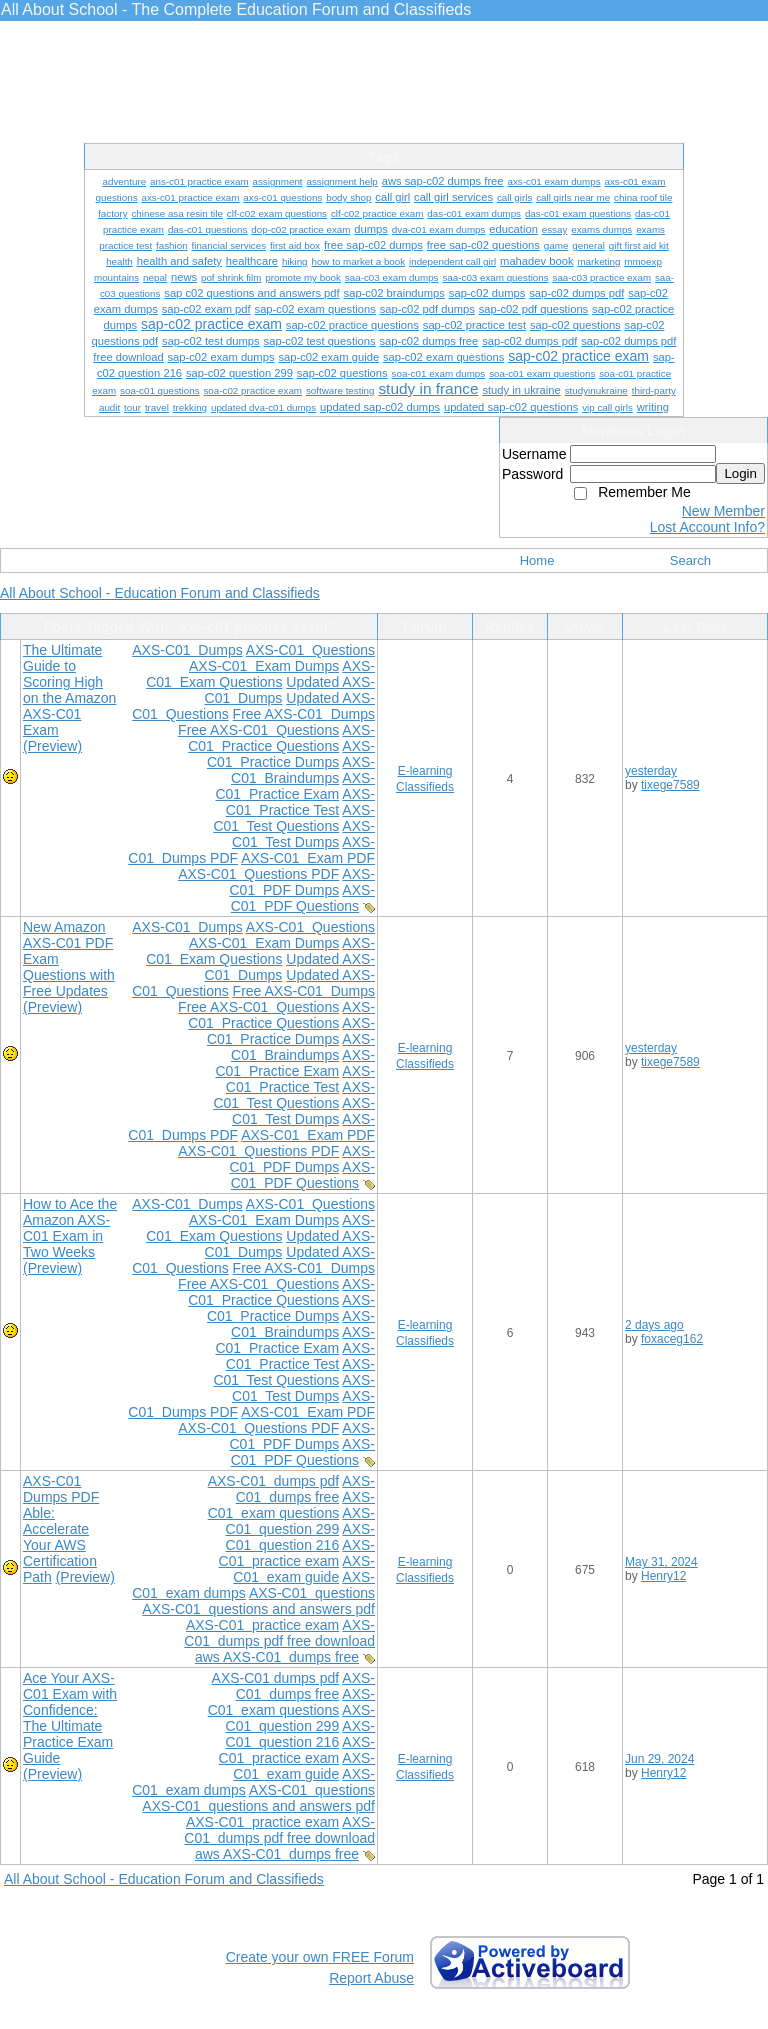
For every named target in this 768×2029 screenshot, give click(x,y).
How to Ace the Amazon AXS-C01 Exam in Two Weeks (70, 1228)
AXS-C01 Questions (310, 650)
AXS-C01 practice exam (297, 1553)
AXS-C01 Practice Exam (295, 786)
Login (740, 473)
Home (537, 560)
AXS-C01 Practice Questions (281, 738)
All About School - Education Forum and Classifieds (160, 593)
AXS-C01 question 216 (300, 1537)
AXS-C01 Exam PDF (308, 858)
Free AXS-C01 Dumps (304, 714)
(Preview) (52, 746)
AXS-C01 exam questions (291, 1505)
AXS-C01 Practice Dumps (291, 754)
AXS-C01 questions (312, 1593)
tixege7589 (670, 785)
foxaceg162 (672, 1339)
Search (690, 560)
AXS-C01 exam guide (304, 1569)
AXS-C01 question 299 (300, 1521)
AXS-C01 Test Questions (294, 818)
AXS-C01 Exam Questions (260, 674)
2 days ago (654, 1325)
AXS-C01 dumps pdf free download (279, 1633)
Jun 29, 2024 (659, 1759)
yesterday (651, 771)
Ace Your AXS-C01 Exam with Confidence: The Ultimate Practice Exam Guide (70, 1718)
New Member (723, 511)
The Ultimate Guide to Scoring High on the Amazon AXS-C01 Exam (69, 690)
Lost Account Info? (707, 527)
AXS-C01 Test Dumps (303, 834)
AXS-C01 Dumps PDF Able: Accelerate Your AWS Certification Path (61, 1529)
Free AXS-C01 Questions (258, 730)
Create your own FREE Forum (320, 1957)
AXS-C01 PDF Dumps (302, 882)
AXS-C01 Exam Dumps (264, 666)
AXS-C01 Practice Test (300, 802)
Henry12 (663, 1576)
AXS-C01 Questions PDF (258, 874)
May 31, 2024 (661, 1562)
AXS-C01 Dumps (187, 650)
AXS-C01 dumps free (305, 1489)
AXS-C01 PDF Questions (303, 898)
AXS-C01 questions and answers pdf (258, 1609)
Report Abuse (371, 1978)
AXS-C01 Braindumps (303, 770)
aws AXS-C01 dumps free (277, 1657)
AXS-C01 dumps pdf (274, 1481)
